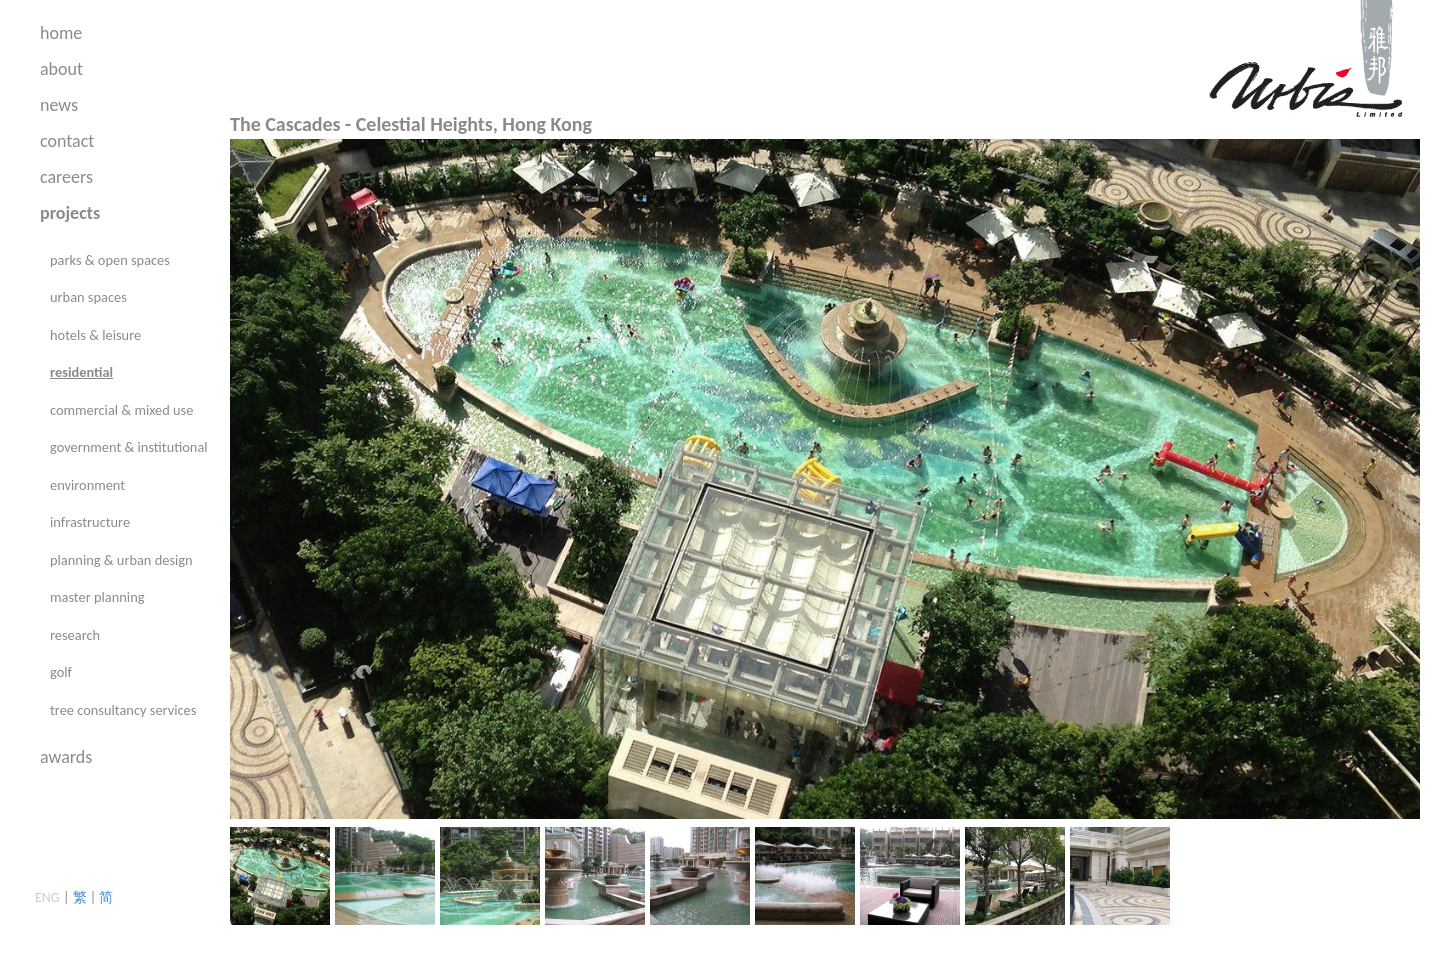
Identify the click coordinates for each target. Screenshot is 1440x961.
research (75, 635)
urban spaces (88, 297)
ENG (47, 897)
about (61, 69)
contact (67, 141)
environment (87, 485)
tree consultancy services (123, 710)
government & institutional (129, 447)
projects (70, 213)
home (61, 33)
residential (81, 372)
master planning (97, 597)
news (59, 105)
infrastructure (90, 522)
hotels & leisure (95, 335)
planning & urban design (121, 560)
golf (61, 672)
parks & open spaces (110, 260)
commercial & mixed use (121, 410)
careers (66, 177)
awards (66, 757)
